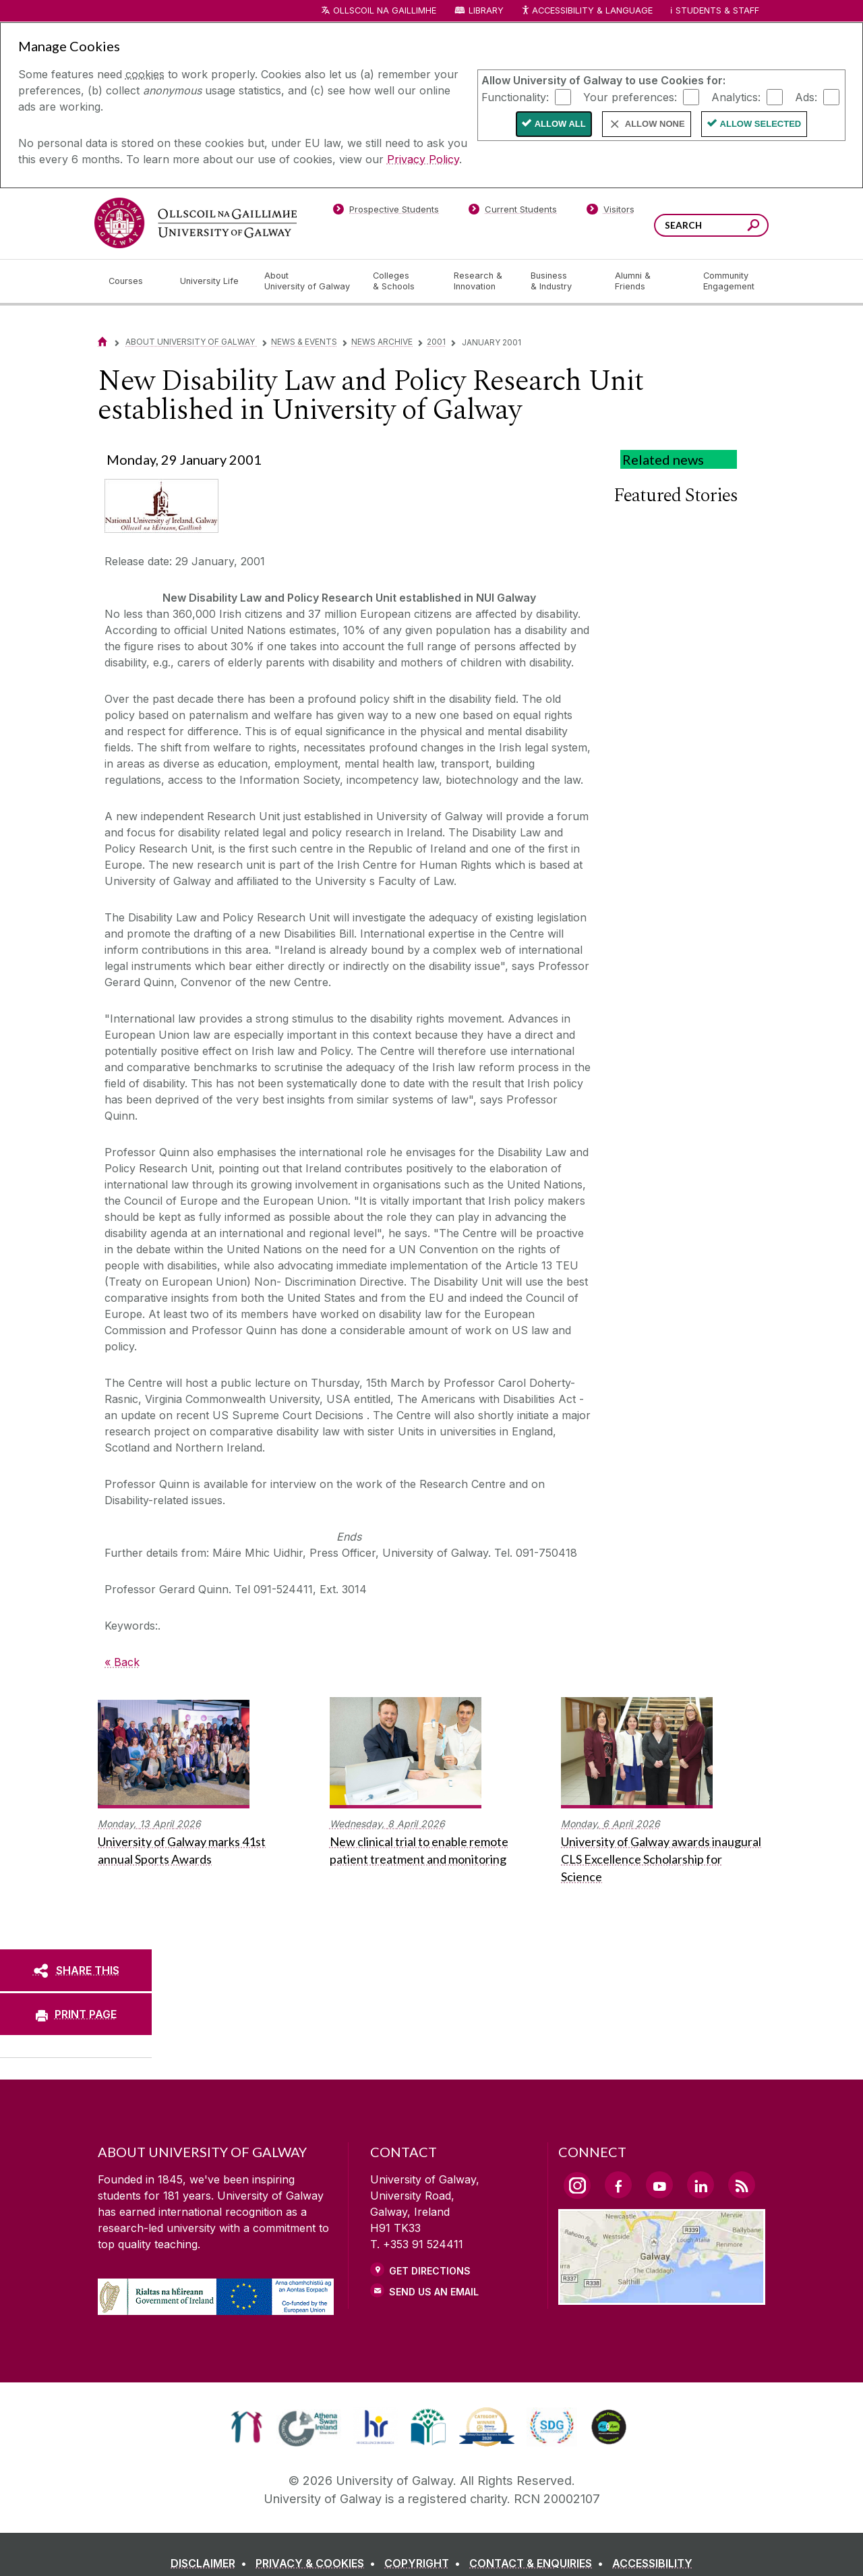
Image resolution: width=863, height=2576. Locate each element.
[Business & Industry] (561, 281)
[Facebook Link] (618, 2184)
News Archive (382, 342)
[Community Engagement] (728, 281)
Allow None (655, 124)
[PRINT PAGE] (76, 2014)
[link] (246, 2427)
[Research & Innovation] (481, 281)
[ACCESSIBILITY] (652, 2563)
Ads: (806, 96)
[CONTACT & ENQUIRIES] (539, 2563)
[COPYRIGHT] (425, 2563)
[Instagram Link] (577, 2185)
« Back (122, 1662)
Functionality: (515, 96)
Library (486, 10)
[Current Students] (513, 212)
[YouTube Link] (659, 2184)
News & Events (304, 342)
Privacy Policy (423, 159)
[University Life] (211, 281)
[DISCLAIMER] (211, 2563)
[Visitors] (610, 212)
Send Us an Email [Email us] (434, 2291)
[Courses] (133, 281)
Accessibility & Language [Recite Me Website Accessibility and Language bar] (586, 11)
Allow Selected (761, 124)
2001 (436, 342)
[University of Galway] (195, 223)
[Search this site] (753, 227)
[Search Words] (711, 225)
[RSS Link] (741, 2184)
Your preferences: (630, 96)
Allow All (560, 124)
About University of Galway (191, 342)
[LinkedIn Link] (700, 2184)
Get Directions (430, 2271)
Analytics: (736, 96)
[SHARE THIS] (76, 1970)
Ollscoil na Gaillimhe (384, 10)
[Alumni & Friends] (648, 281)
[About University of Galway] (308, 281)
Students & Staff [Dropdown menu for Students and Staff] (717, 10)
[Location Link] (661, 2296)
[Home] (102, 342)
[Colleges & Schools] (402, 281)
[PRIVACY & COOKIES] (318, 2563)
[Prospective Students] (386, 212)
